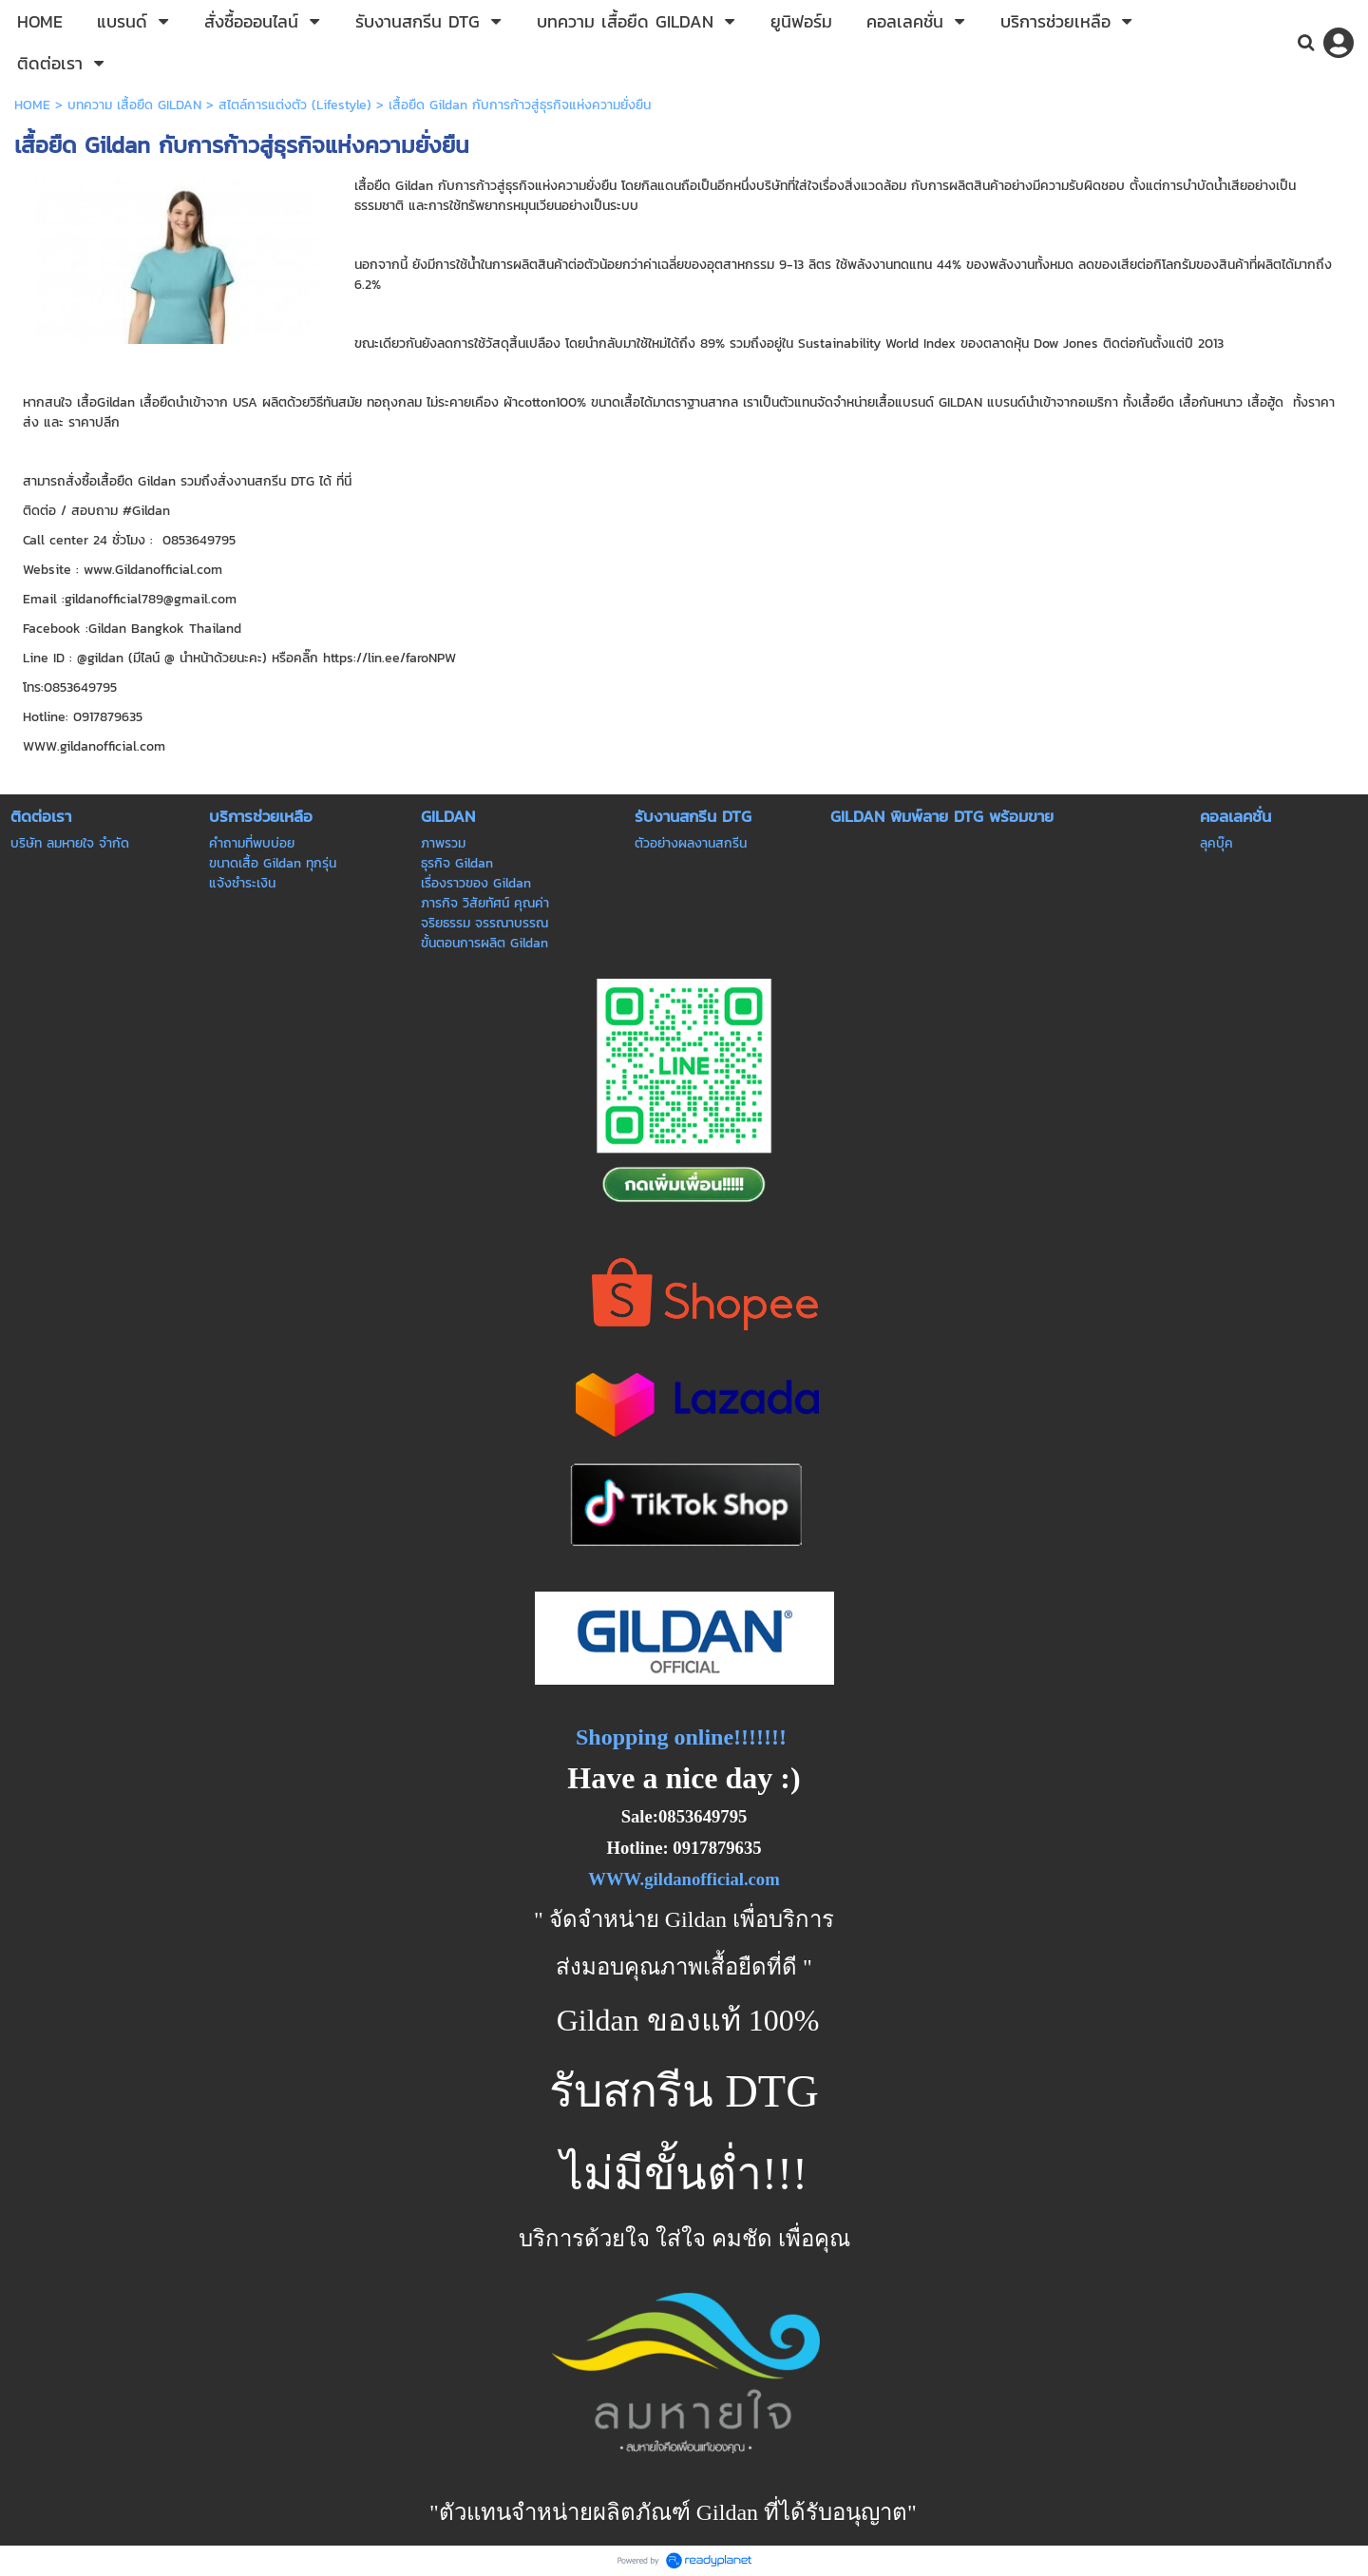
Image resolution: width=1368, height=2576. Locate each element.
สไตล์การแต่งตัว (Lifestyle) (294, 105)
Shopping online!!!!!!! (681, 1737)
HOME (32, 105)
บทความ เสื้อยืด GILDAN (134, 105)
